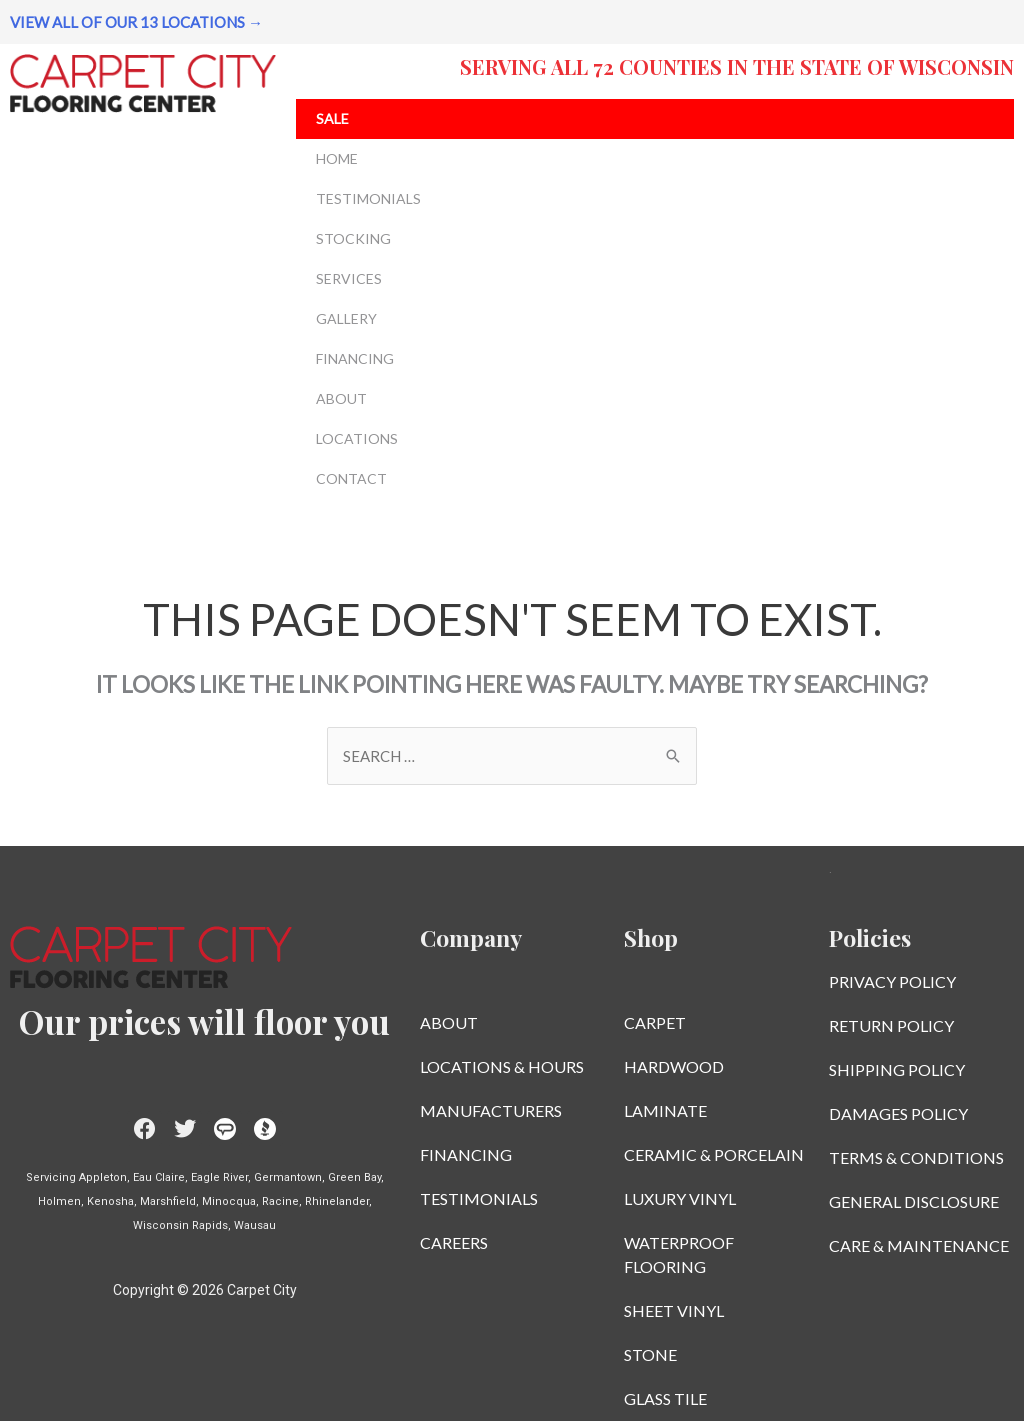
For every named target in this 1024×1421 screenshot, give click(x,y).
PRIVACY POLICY (892, 981)
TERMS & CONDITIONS (916, 1157)
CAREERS (454, 1242)
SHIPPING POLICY (897, 1069)
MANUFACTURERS (491, 1110)
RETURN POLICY (891, 1025)
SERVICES (354, 279)
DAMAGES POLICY (898, 1113)
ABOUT (346, 399)
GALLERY (351, 319)
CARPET (655, 1022)
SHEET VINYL (674, 1310)
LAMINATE (665, 1110)
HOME (342, 159)
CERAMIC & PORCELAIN (714, 1154)
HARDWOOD (674, 1066)
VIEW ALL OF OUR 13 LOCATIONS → (136, 22)
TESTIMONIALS (368, 198)
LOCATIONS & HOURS (502, 1066)
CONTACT (356, 479)
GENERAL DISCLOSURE (914, 1201)
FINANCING (355, 358)
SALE (332, 118)
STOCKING (358, 239)
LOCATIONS (362, 439)
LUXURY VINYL (680, 1198)
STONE (650, 1354)
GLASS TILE (665, 1398)
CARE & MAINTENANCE (919, 1245)
